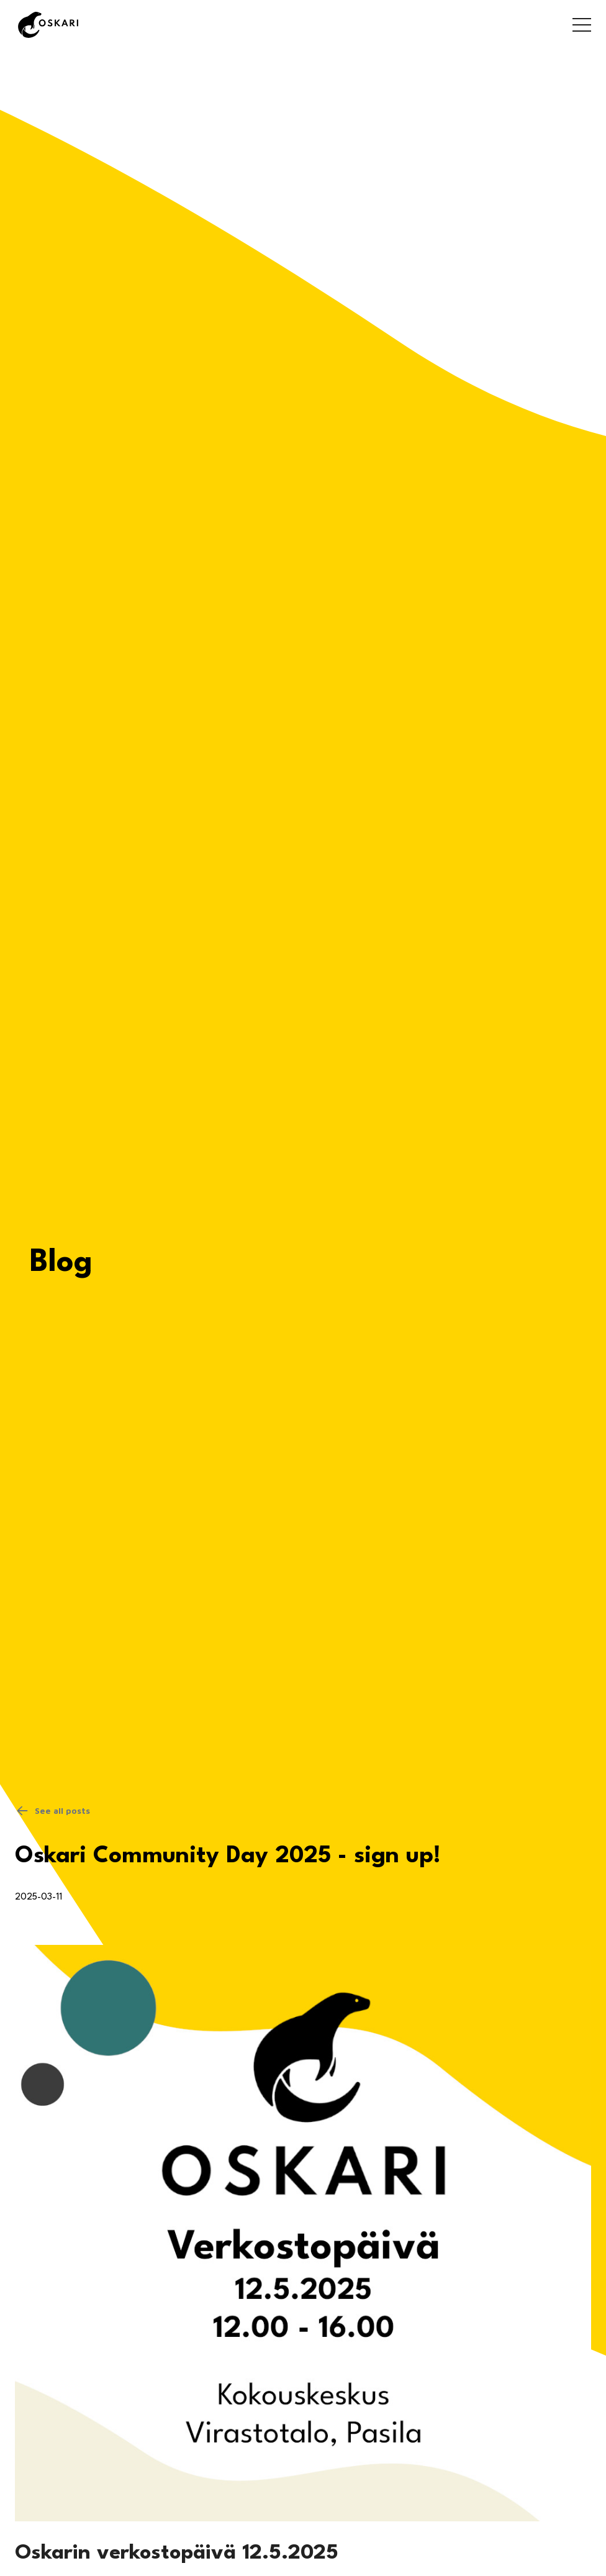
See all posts (52, 1810)
